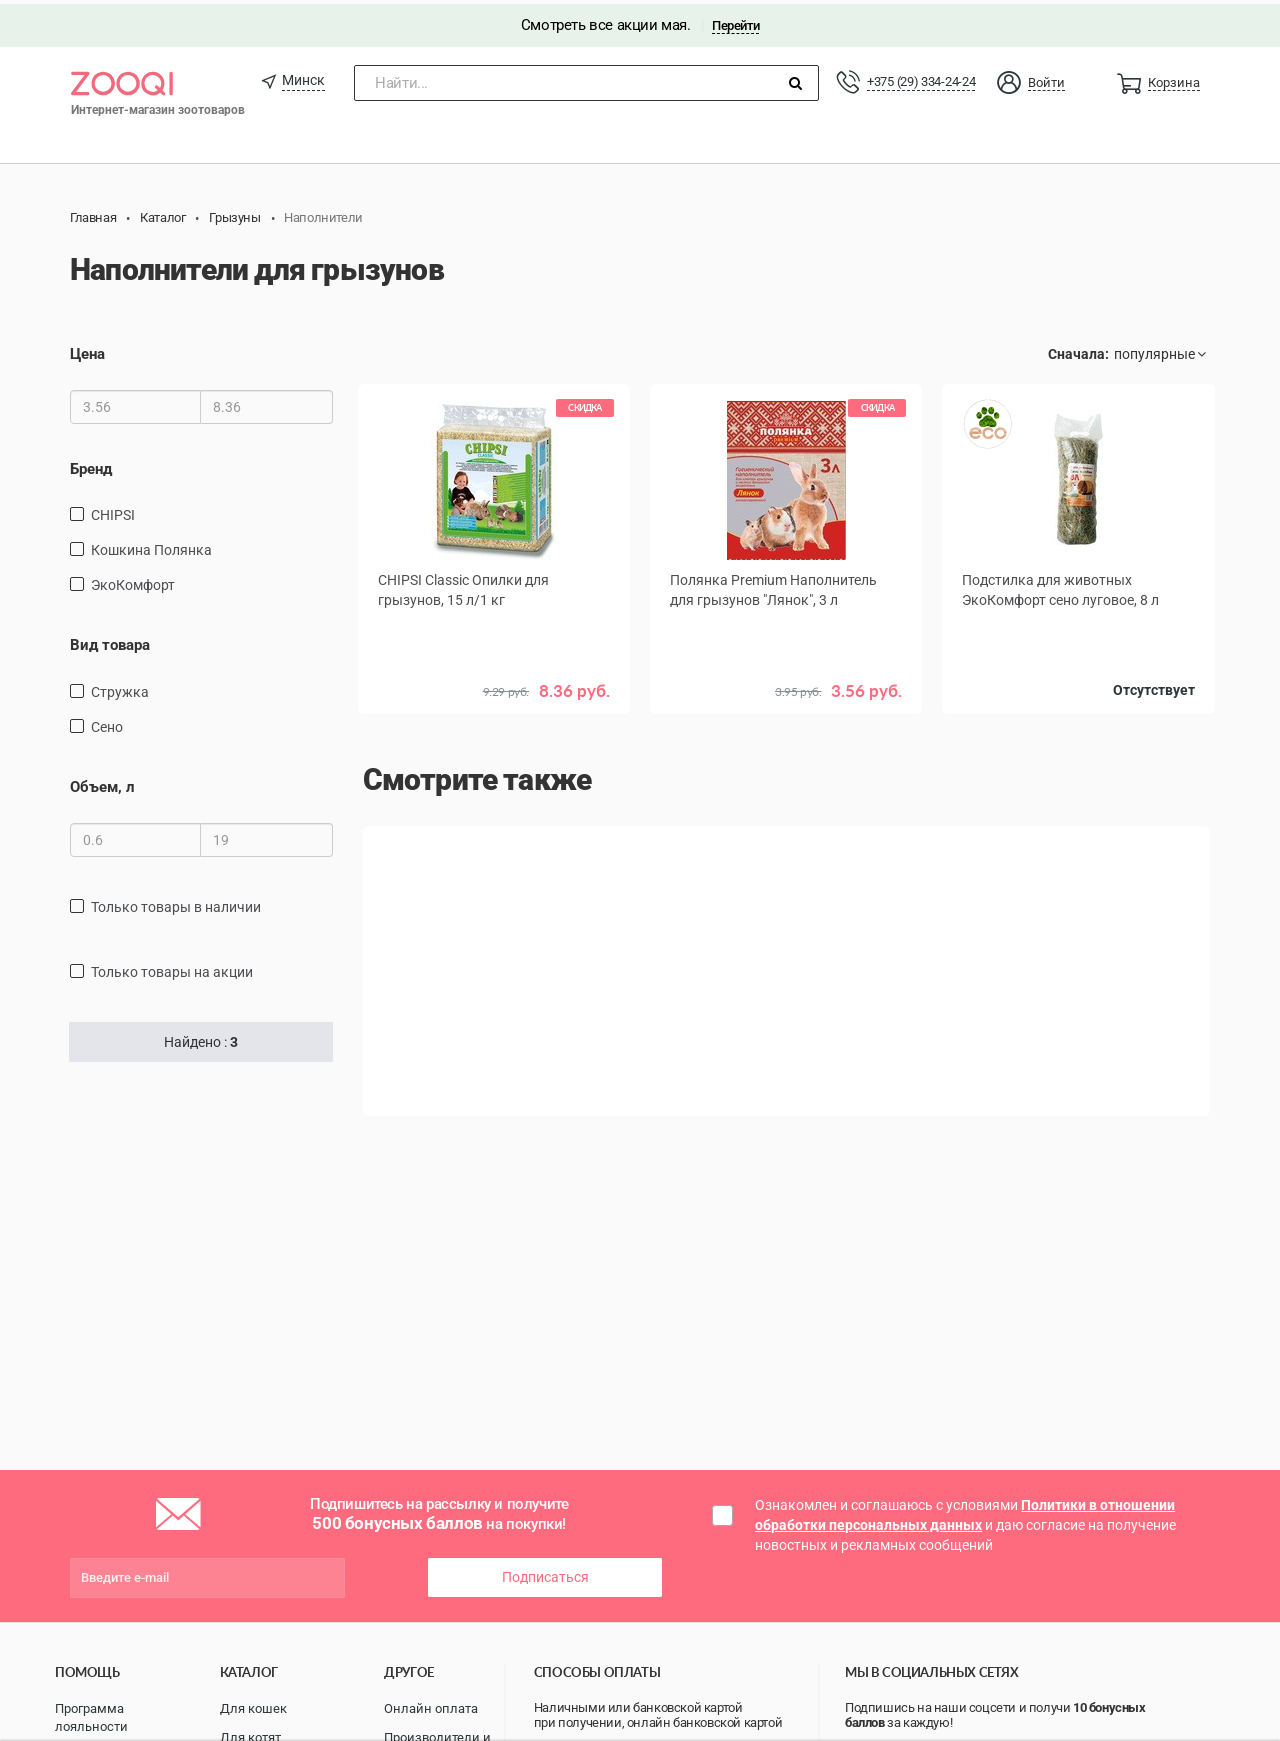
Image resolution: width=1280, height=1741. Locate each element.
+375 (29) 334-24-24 (921, 77)
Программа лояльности (91, 1714)
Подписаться (545, 1573)
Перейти (735, 21)
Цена (87, 350)
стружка (120, 688)
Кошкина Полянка (151, 546)
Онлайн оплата (431, 1704)
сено (107, 723)
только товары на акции (172, 968)
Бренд (91, 465)
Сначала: (1078, 350)
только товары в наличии (176, 903)
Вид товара (110, 641)
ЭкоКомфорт (133, 581)
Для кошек (253, 1704)
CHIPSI (113, 511)
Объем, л (102, 783)
